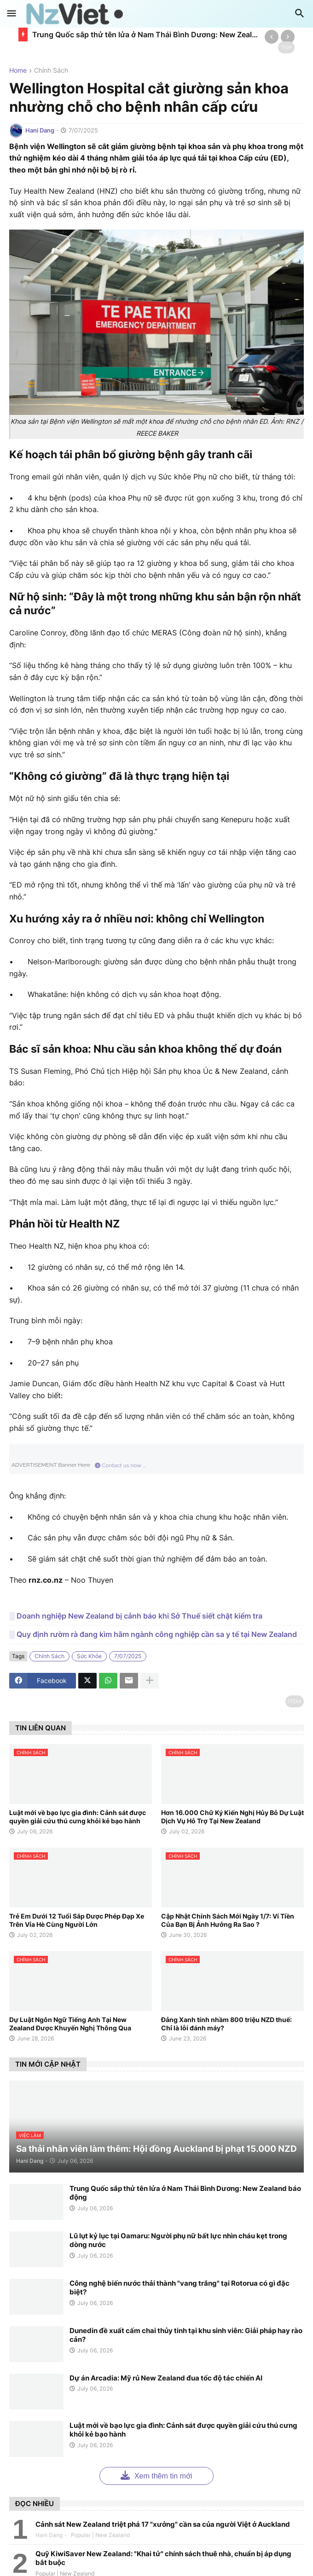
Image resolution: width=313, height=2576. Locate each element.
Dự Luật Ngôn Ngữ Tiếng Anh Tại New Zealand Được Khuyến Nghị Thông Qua (70, 2024)
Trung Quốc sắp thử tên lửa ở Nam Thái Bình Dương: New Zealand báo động (146, 34)
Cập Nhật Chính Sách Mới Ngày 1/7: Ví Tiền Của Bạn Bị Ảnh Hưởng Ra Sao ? (227, 1920)
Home (18, 70)
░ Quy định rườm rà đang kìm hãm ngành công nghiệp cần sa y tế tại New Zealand (153, 1634)
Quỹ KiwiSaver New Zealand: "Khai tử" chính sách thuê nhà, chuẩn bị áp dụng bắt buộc (163, 2558)
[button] (11, 14)
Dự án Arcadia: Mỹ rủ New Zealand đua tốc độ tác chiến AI (166, 2378)
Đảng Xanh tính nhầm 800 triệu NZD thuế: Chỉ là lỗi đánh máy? (226, 2024)
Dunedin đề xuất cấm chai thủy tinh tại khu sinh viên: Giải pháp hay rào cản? (186, 2335)
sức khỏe (89, 1656)
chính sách (51, 70)
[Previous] (271, 37)
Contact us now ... (120, 1465)
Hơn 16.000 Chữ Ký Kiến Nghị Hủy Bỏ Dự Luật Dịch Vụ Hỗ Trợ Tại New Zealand (232, 1817)
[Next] (288, 37)
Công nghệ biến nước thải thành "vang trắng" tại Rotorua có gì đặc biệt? (180, 2288)
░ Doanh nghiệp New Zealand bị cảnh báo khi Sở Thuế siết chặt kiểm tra (135, 1615)
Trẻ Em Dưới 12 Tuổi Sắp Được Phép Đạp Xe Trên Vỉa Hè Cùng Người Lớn (76, 1920)
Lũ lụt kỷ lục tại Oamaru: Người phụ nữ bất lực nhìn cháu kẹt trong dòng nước (178, 2240)
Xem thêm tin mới (156, 2475)
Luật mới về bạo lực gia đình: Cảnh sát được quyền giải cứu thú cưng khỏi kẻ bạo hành (77, 1817)
